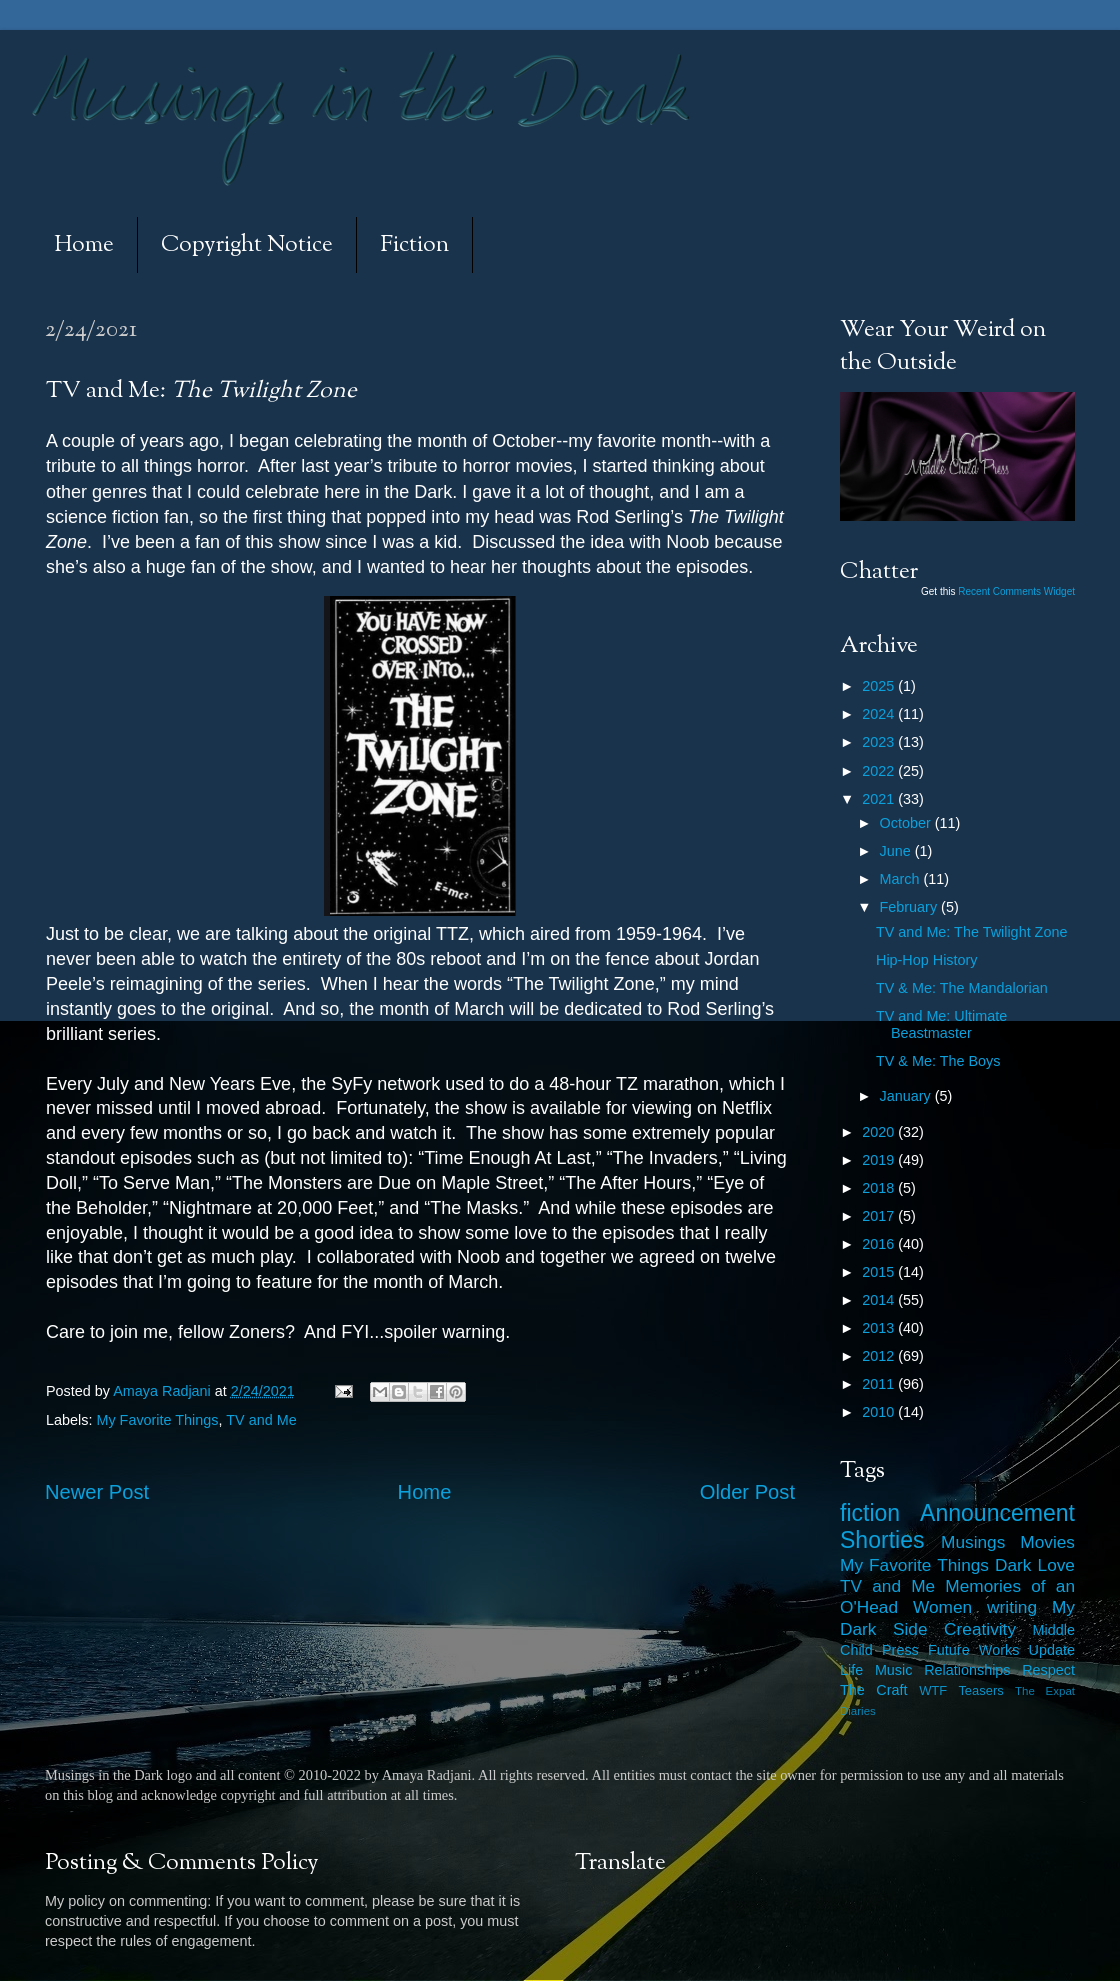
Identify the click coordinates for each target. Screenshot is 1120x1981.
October (907, 823)
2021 (880, 799)
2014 (880, 1300)
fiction (870, 1513)
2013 (880, 1328)
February (911, 907)
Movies (1047, 1542)
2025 (880, 686)
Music (894, 1670)
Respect (1048, 1670)
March (902, 879)
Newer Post (97, 1492)
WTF (933, 1690)
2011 (880, 1384)
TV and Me (261, 1420)
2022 (880, 771)
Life (851, 1670)
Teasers (980, 1690)
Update (1052, 1650)
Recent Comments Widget (1016, 591)
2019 (880, 1160)
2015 (880, 1272)
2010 (880, 1412)
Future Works (973, 1650)
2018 (880, 1188)
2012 (880, 1356)
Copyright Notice (247, 245)
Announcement (997, 1513)
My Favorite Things (157, 1420)
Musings (973, 1542)
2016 (880, 1244)
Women (942, 1607)
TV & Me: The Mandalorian (962, 988)
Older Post (747, 1492)
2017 (880, 1216)
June (897, 851)
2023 (880, 742)
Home (84, 245)
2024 (880, 714)
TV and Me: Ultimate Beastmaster (941, 1024)
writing (1012, 1607)
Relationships (967, 1670)
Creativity (980, 1629)
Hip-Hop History (927, 960)
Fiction (414, 245)
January (907, 1096)
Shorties (882, 1540)
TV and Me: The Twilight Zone (971, 932)
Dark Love (1035, 1565)
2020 (880, 1132)
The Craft (874, 1690)
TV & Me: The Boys (938, 1061)
